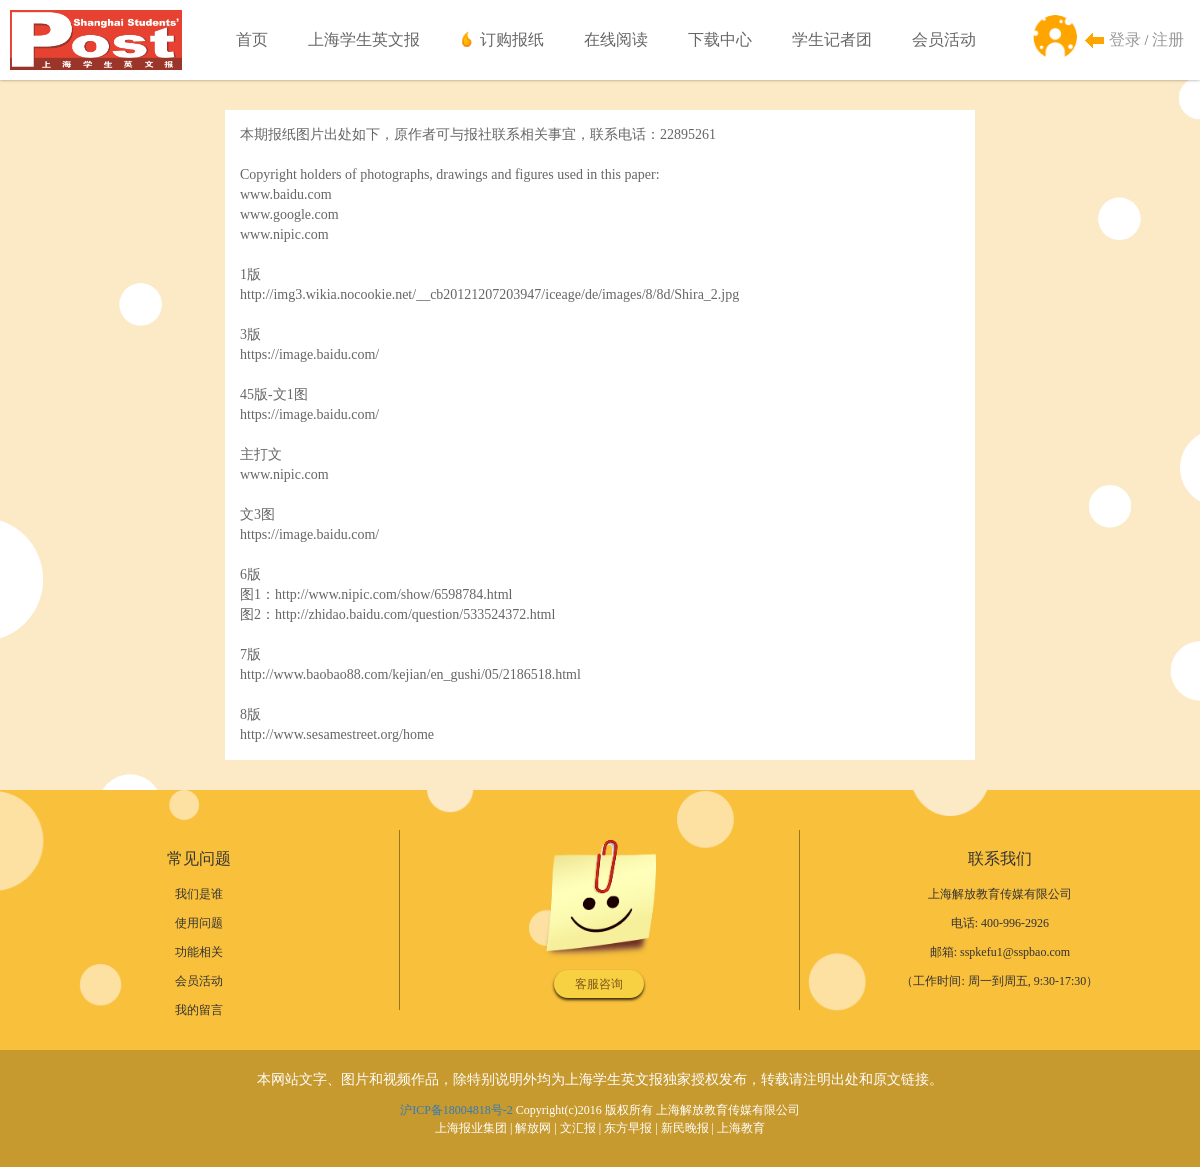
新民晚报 (685, 1128)
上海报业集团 (471, 1128)
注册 (1168, 39)
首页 (252, 39)
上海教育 (741, 1128)
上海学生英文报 (364, 39)
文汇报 (578, 1128)
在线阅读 (616, 39)
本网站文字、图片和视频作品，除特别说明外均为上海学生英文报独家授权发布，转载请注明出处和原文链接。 (600, 1079)
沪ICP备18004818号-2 (456, 1110)
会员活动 (944, 39)
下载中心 (720, 39)
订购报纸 (512, 39)
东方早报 (628, 1128)
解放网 (533, 1128)
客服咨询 (599, 984)
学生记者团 (832, 39)
